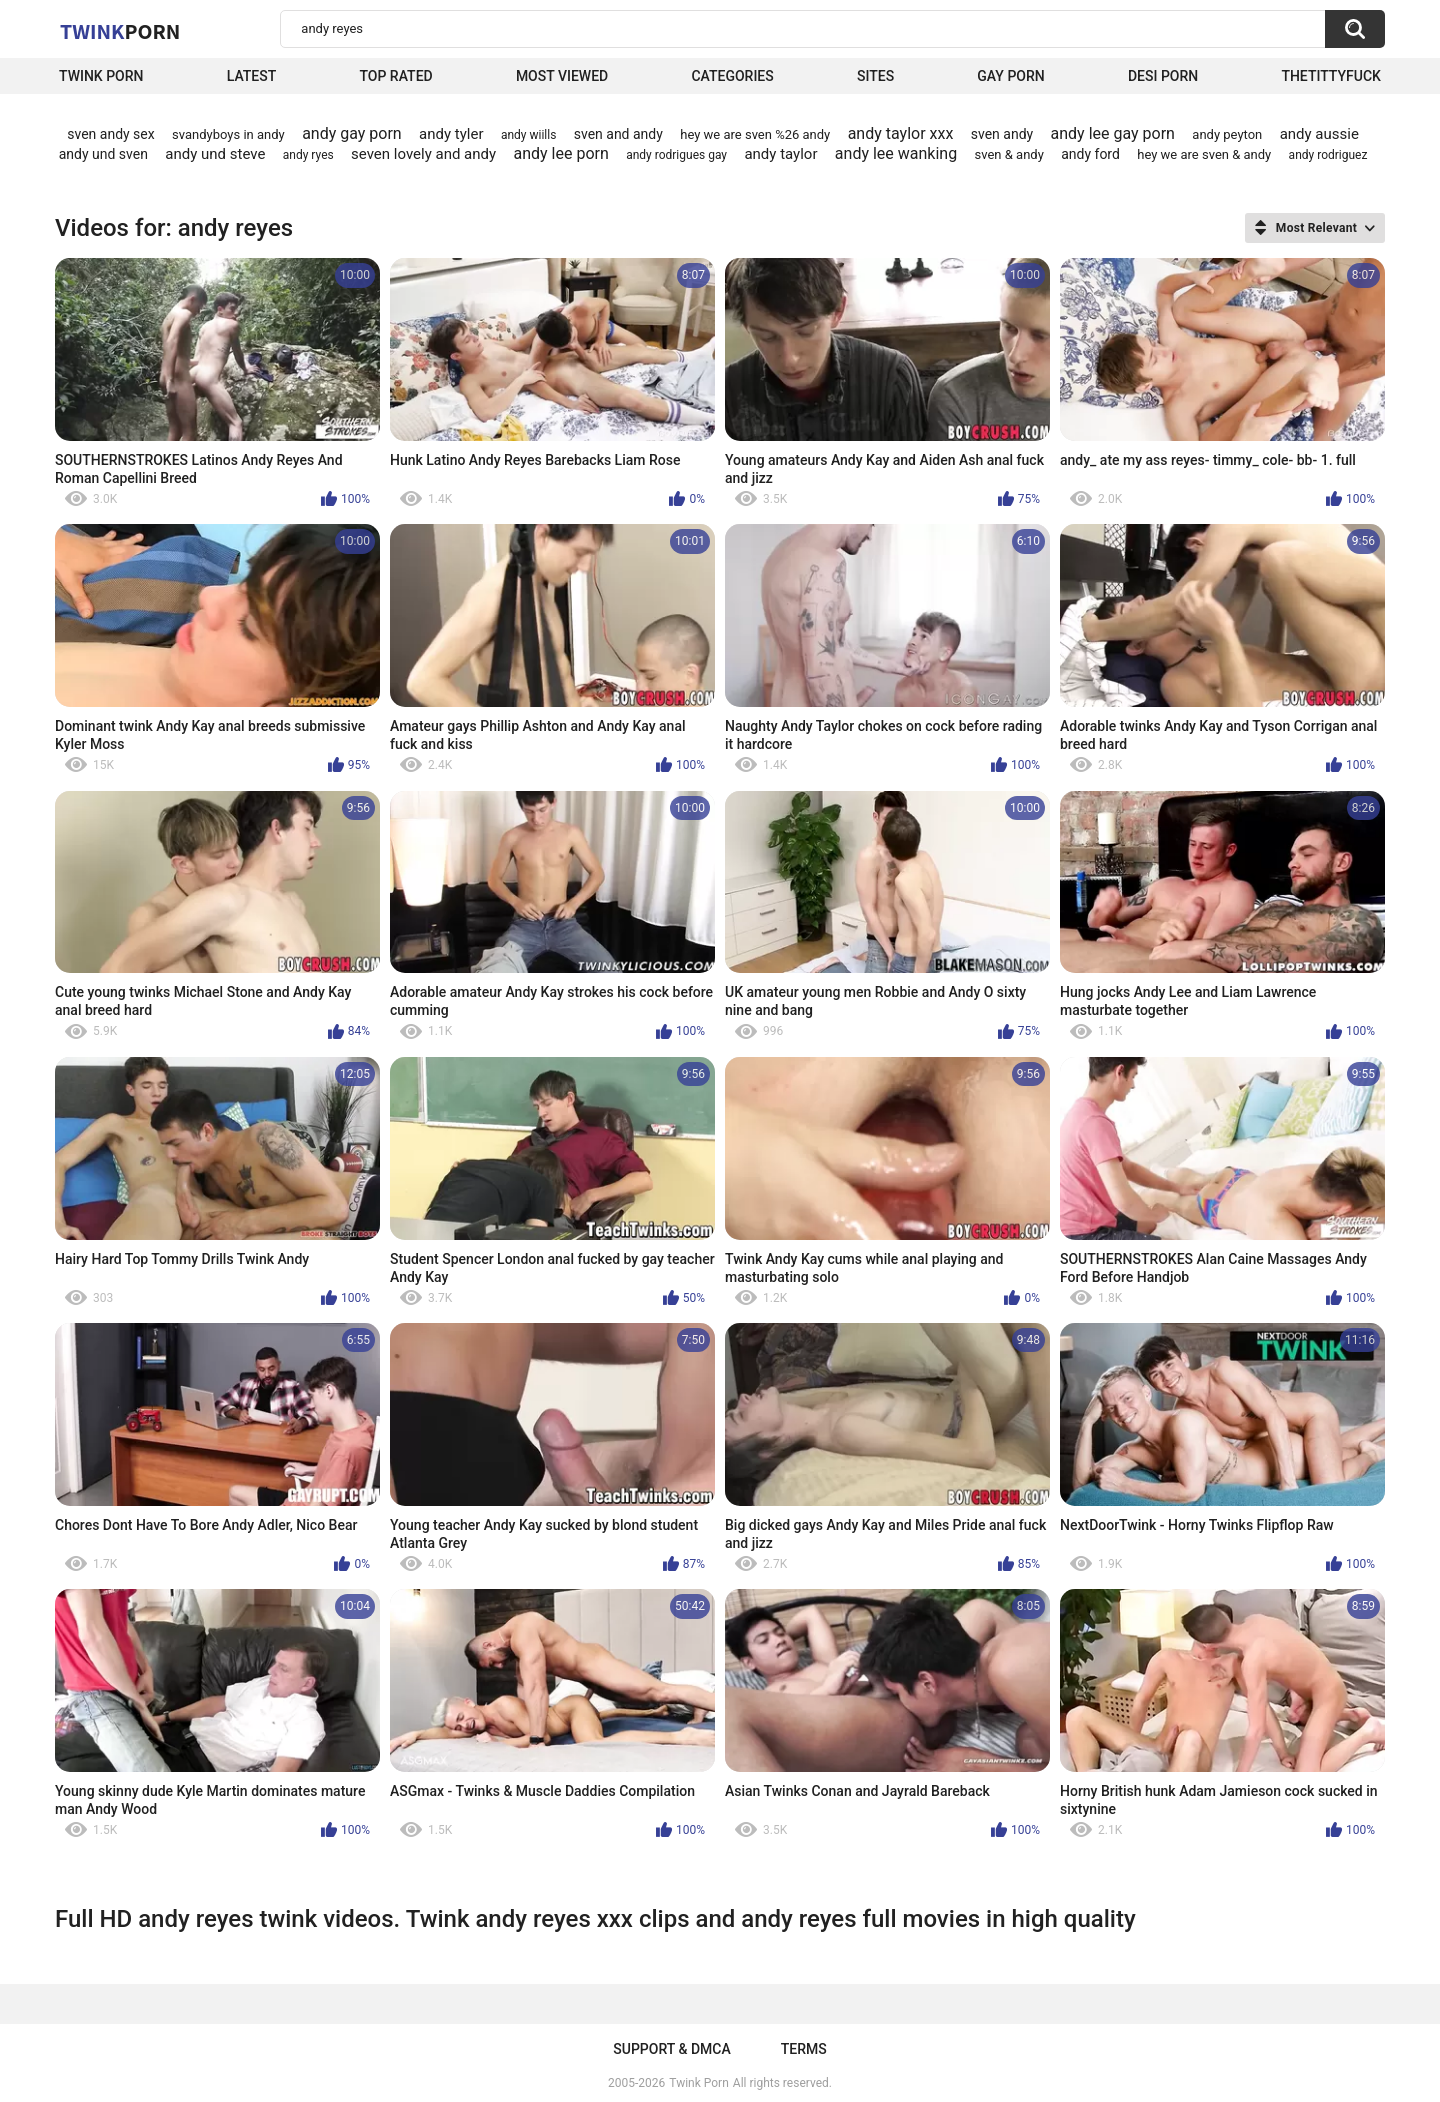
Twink (120, 31)
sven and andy (618, 134)
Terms (804, 2049)
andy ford (1090, 154)
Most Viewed (562, 76)
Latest (252, 76)
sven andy (1002, 134)
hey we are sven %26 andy (755, 134)
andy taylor (780, 154)
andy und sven (103, 154)
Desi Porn (1163, 76)
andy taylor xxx (901, 133)
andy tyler (451, 134)
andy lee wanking (896, 153)
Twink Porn (101, 76)
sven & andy (1009, 154)
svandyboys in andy (228, 134)
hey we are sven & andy (1204, 154)
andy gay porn (352, 133)
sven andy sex (110, 134)
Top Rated (395, 76)
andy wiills (528, 135)
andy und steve (215, 154)
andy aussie (1319, 134)
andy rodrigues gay (676, 155)
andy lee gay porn (1113, 133)
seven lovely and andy (423, 154)
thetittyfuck (1331, 76)
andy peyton (1227, 134)
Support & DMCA (671, 2049)
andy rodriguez (1328, 155)
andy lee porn (560, 153)
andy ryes (308, 155)
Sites (875, 76)
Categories (732, 76)
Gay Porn (1010, 76)
